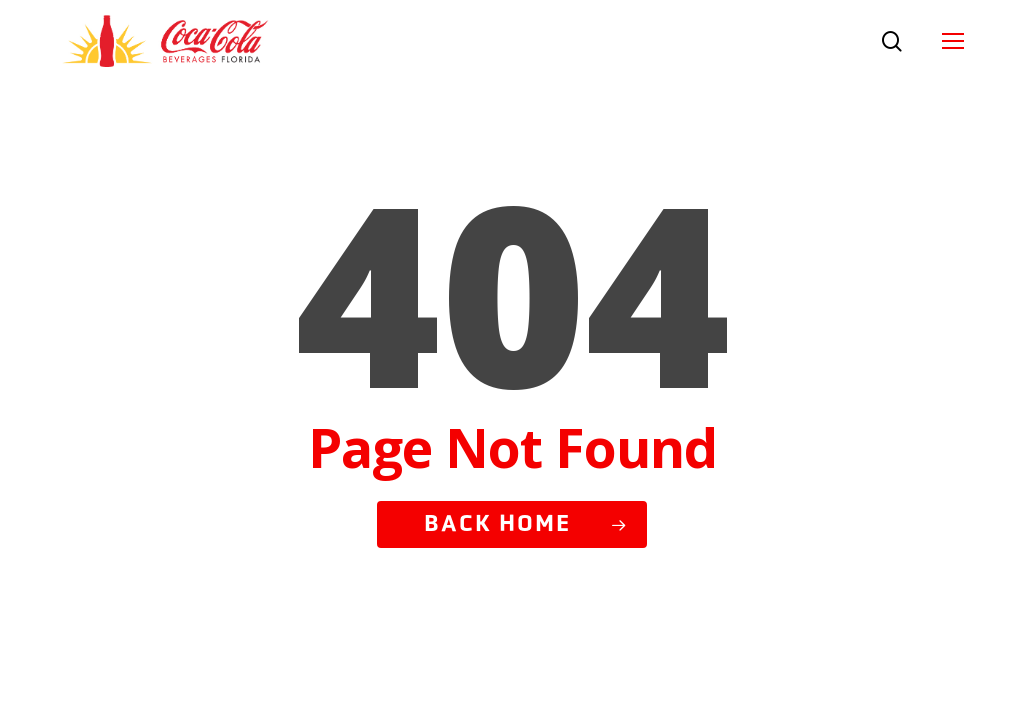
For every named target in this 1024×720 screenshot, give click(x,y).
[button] (953, 41)
